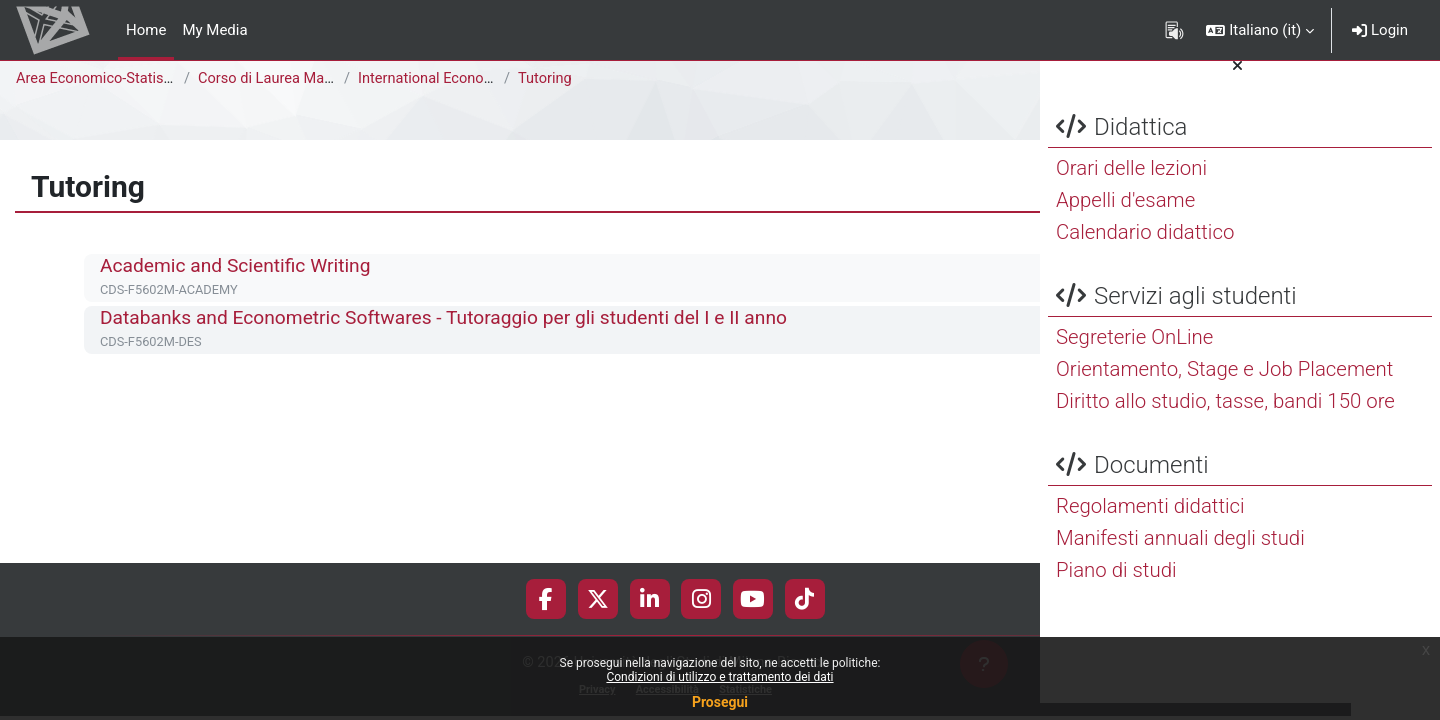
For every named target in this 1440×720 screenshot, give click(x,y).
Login (1380, 30)
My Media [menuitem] (214, 30)
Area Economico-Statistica (104, 79)
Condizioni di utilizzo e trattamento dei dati (719, 677)
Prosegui (720, 702)
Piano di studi (1116, 587)
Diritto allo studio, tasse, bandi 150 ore (1225, 418)
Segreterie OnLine (1134, 354)
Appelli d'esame (1125, 217)
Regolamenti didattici (1150, 523)
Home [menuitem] (146, 30)
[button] (1260, 30)
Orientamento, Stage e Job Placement (1224, 386)
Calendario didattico (1145, 249)
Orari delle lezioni (1131, 185)
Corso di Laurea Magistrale (287, 79)
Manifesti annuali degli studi (1180, 555)
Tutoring (545, 79)
